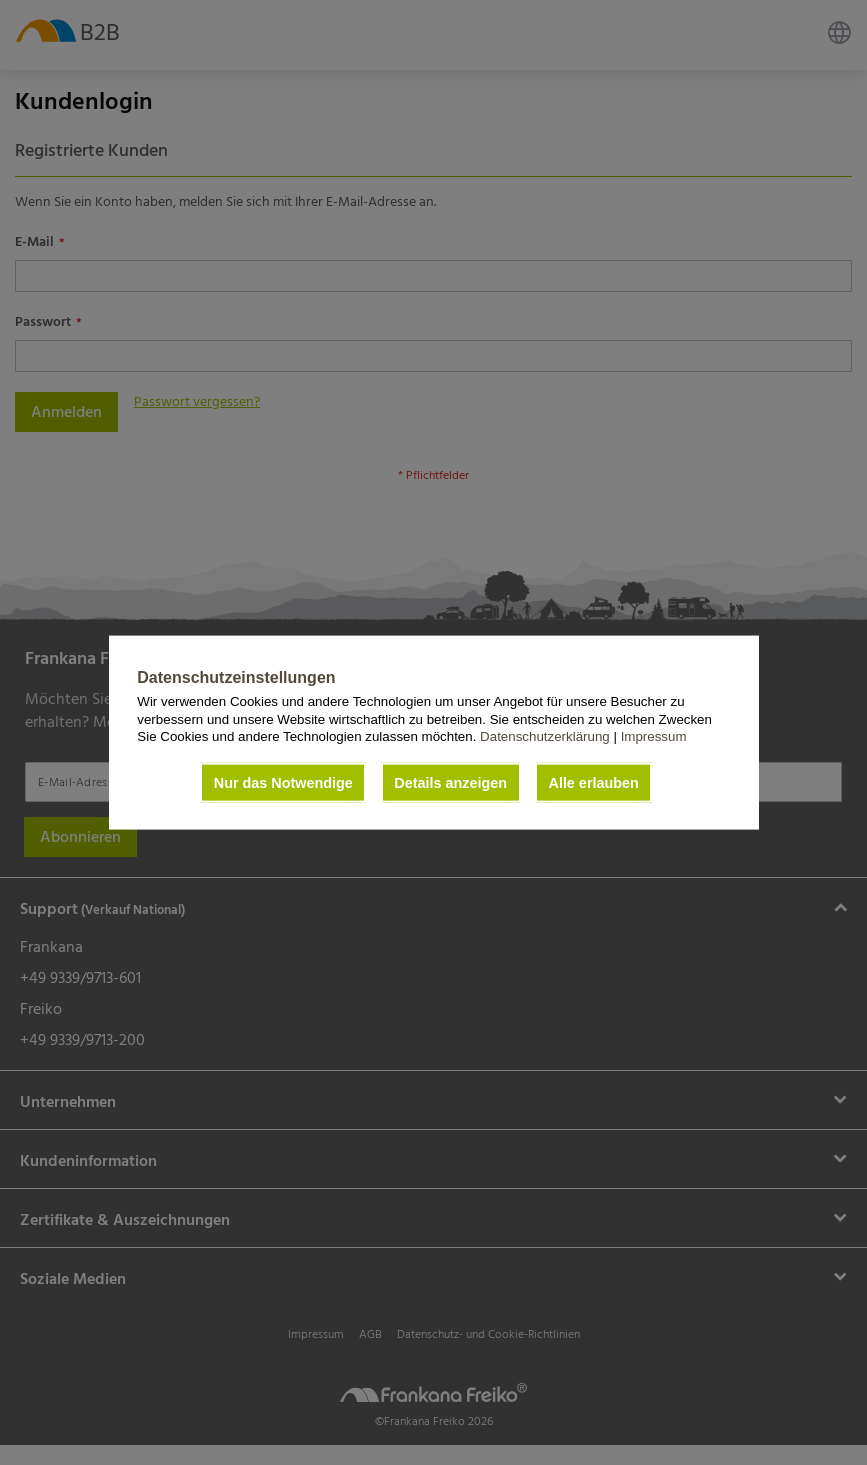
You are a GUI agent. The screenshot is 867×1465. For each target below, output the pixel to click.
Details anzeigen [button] (450, 783)
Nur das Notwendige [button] (283, 783)
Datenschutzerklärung (546, 736)
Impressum (654, 736)
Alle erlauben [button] (593, 783)
